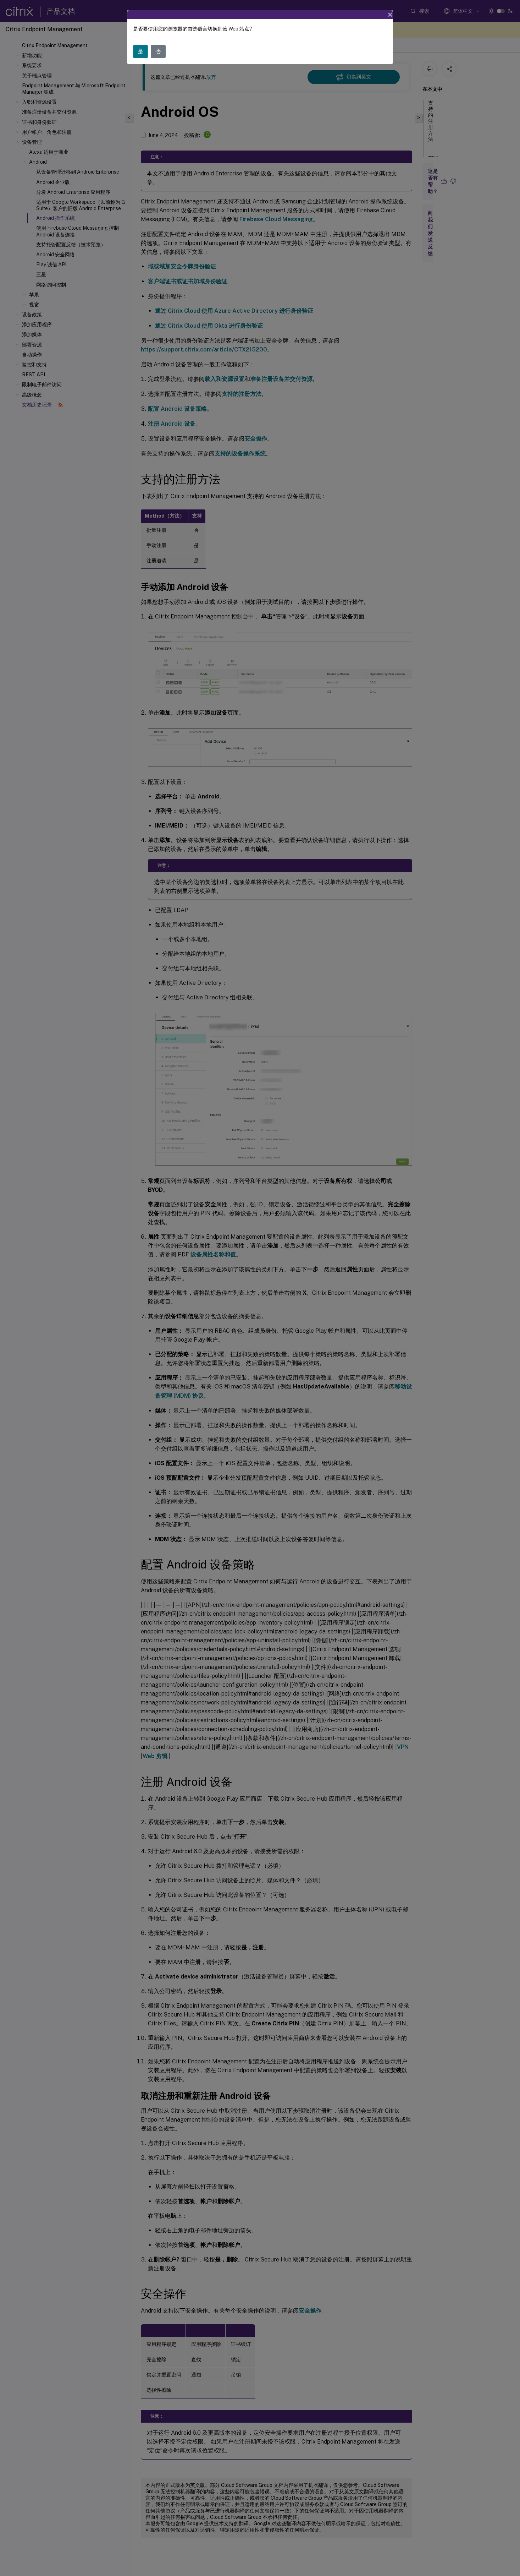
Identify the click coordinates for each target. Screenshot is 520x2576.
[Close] (390, 14)
